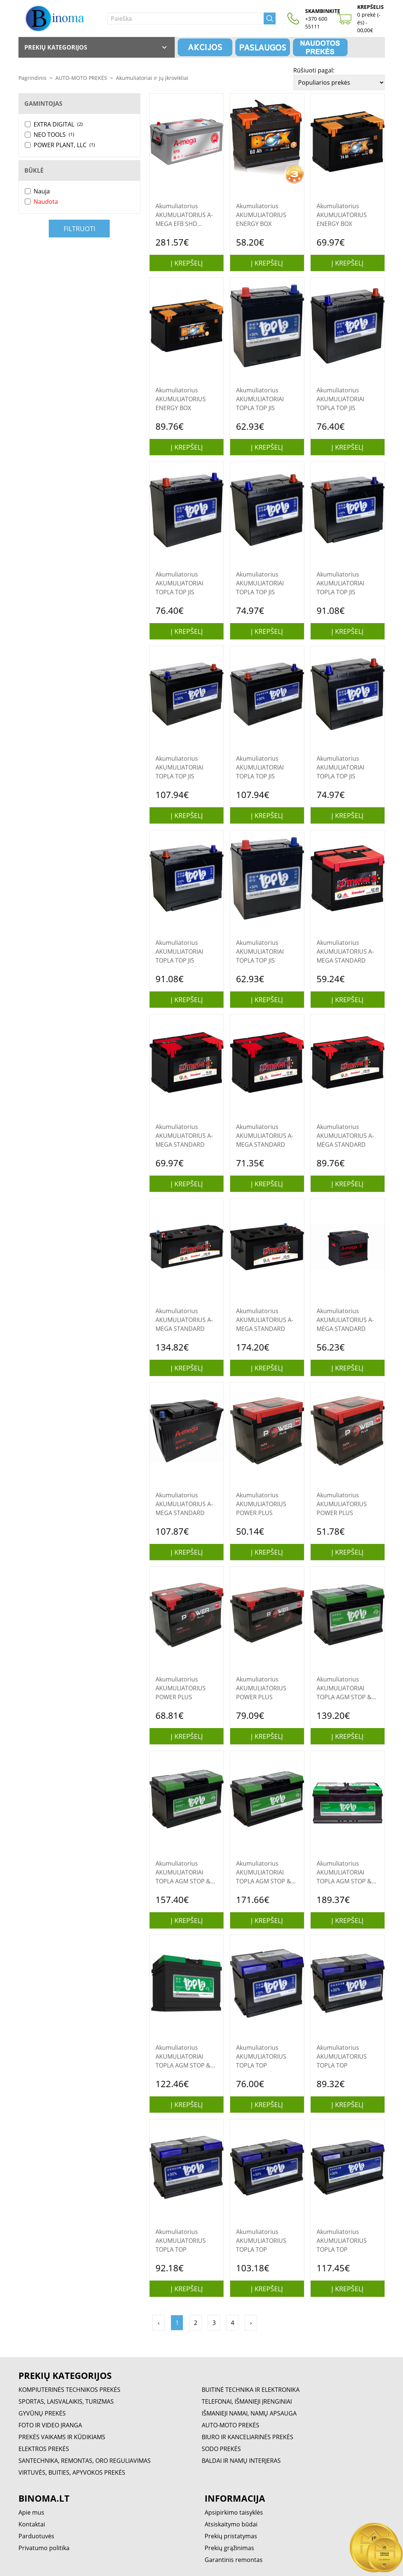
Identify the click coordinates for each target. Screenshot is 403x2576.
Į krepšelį (187, 262)
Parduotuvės (36, 2536)
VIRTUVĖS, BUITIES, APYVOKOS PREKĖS (71, 2472)
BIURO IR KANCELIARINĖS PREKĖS (247, 2437)
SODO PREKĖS (221, 2449)
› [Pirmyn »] (251, 2323)
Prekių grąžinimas (229, 2548)
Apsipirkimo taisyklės (234, 2512)
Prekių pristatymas (231, 2536)
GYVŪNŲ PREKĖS (42, 2413)
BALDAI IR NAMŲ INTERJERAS (241, 2461)
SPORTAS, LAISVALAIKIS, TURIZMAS (66, 2401)
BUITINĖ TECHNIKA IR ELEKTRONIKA (251, 2390)
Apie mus (31, 2512)
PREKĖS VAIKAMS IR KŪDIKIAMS (61, 2437)
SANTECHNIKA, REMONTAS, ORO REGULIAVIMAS (84, 2461)
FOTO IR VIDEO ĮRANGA (50, 2425)
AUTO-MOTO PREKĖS (81, 77)
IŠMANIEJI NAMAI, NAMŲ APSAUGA (249, 2413)
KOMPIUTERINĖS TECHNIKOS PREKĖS (69, 2390)
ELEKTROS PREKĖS (43, 2449)
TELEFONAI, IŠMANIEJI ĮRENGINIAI (247, 2401)
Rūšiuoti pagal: (313, 70)
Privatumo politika (43, 2548)
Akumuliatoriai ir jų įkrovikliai (152, 77)
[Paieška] (185, 18)
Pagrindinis (32, 77)
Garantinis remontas (234, 2560)
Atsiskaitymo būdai (231, 2524)
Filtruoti (79, 228)
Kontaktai (31, 2524)
